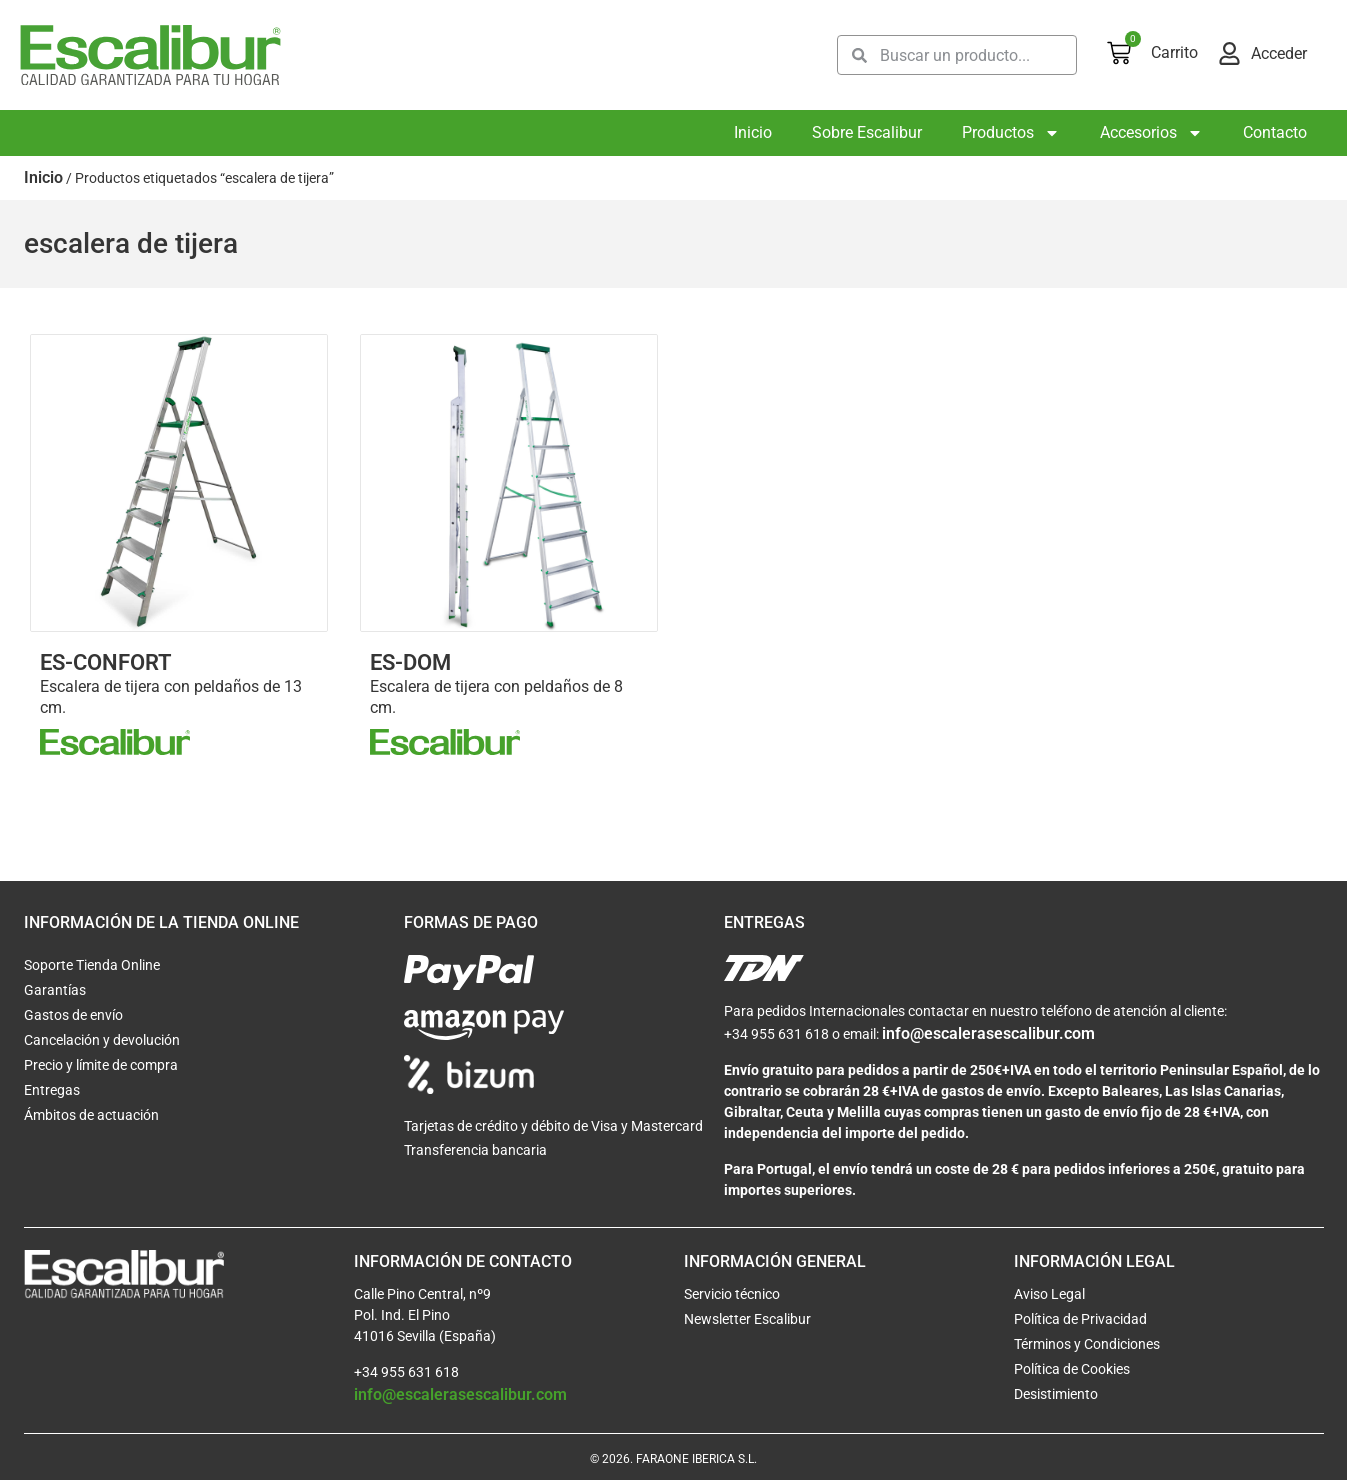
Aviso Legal (1049, 1295)
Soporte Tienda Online (92, 966)
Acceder (1279, 53)
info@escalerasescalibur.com (988, 1034)
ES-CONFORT (106, 662)
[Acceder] (1229, 53)
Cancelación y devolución (102, 1041)
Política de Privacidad (1080, 1320)
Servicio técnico (732, 1295)
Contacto (1275, 132)
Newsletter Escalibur (747, 1320)
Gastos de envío (73, 1016)
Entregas (52, 1091)
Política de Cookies (1072, 1370)
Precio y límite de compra (101, 1066)
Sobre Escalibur (867, 132)
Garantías (55, 991)
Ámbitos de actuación (91, 1116)
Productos (1011, 133)
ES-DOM (410, 662)
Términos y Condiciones (1087, 1345)
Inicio (753, 132)
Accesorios (1151, 133)
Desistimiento (1056, 1395)
